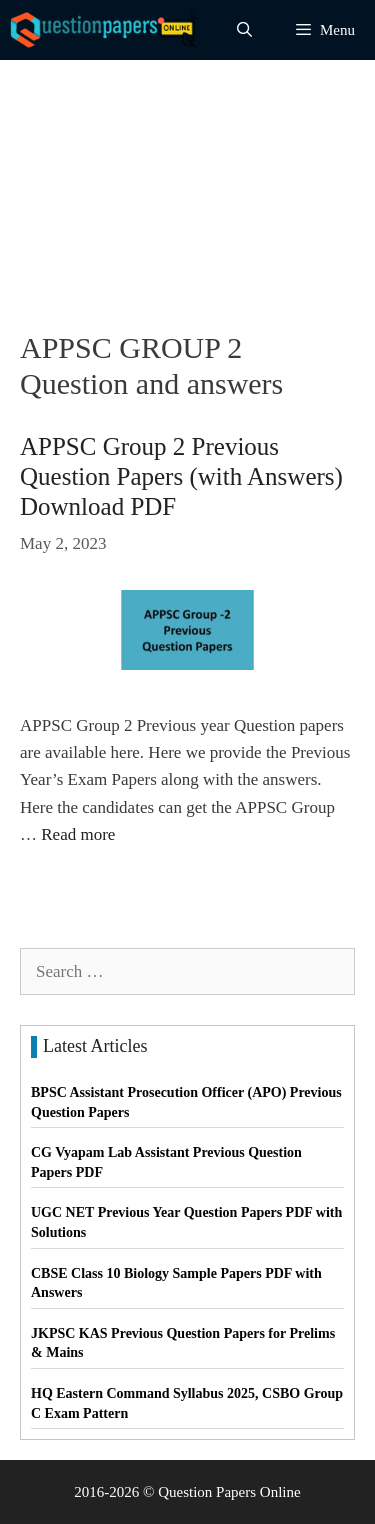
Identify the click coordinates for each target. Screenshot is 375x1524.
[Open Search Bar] (244, 30)
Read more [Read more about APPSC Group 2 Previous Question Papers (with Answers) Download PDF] (78, 834)
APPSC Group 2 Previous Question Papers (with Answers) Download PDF (181, 476)
